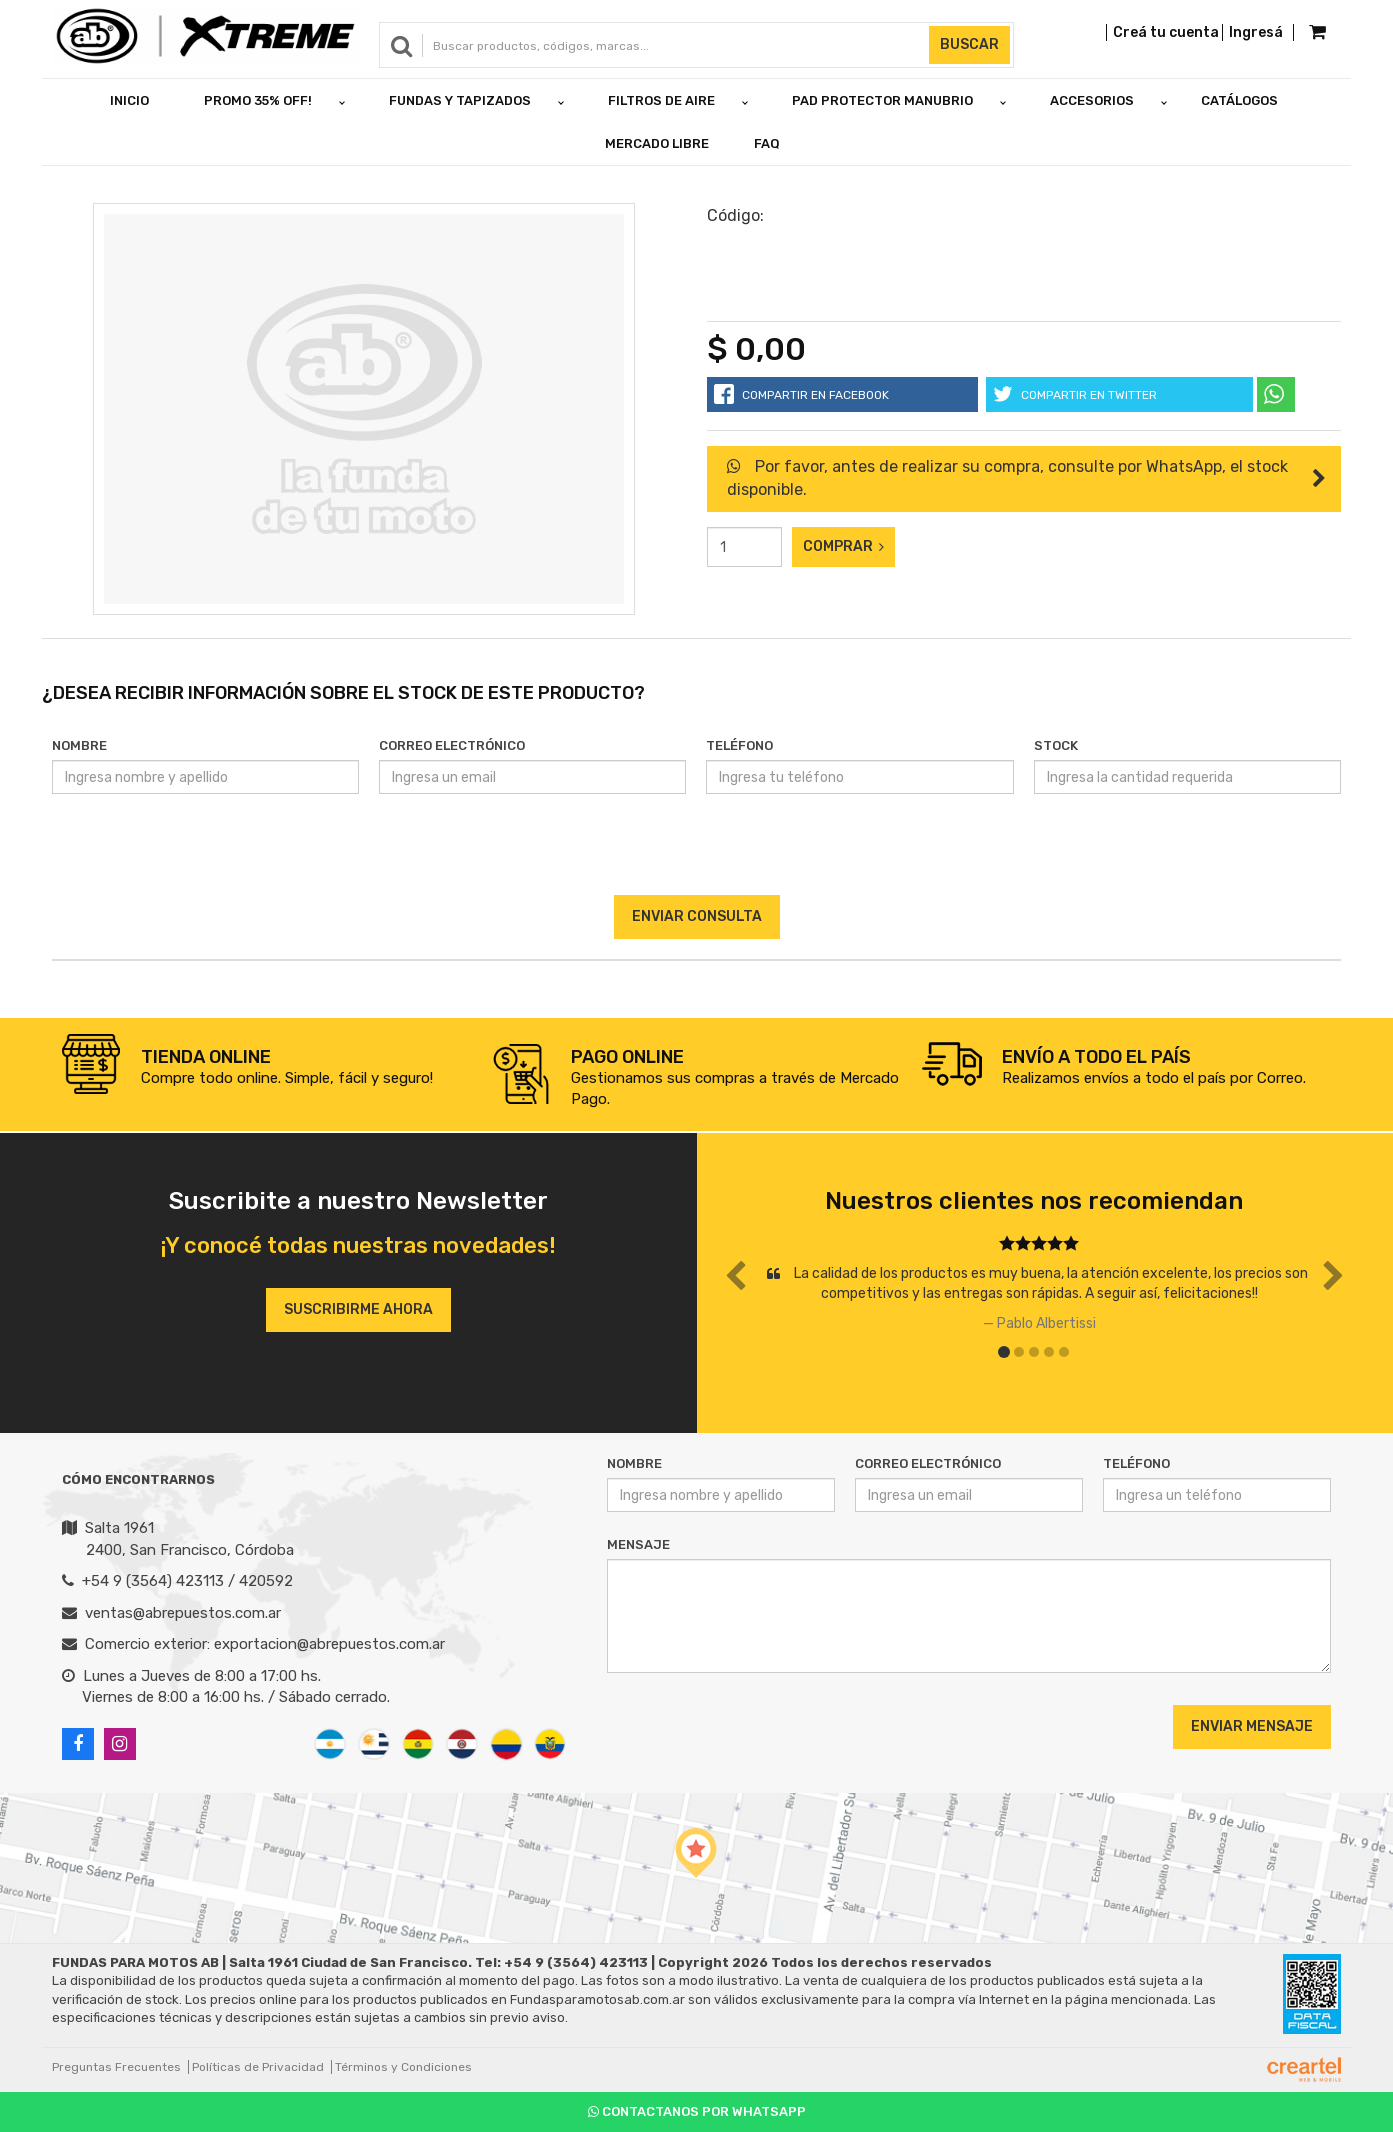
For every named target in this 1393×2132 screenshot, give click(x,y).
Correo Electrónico (452, 745)
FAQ (767, 143)
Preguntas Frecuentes (116, 2067)
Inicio (129, 100)
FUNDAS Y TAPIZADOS (460, 100)
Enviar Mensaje (1252, 1726)
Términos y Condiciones (403, 2067)
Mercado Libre (657, 143)
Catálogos (1239, 100)
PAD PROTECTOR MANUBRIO (882, 100)
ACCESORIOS (1092, 100)
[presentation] (696, 856)
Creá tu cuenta (1166, 32)
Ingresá (1256, 32)
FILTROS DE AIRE (661, 100)
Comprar (843, 546)
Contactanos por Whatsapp (697, 2111)
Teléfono (739, 745)
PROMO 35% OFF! (258, 100)
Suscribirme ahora (358, 1309)
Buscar (969, 44)
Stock (1056, 745)
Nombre (79, 745)
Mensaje (638, 1544)
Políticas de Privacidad (258, 2067)
